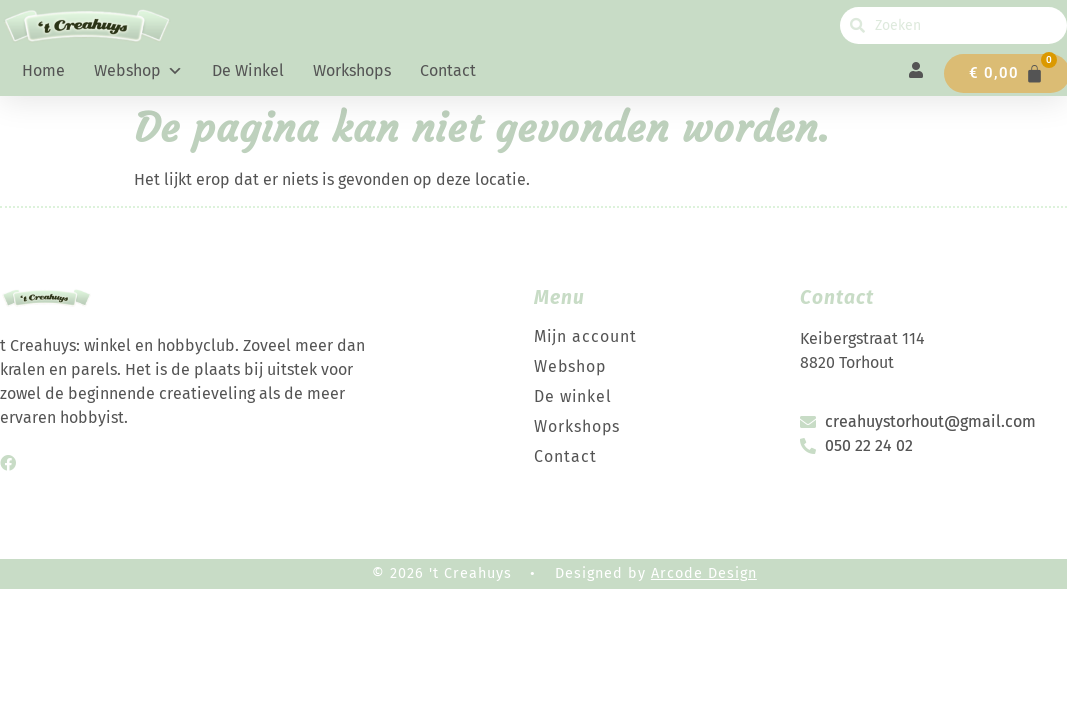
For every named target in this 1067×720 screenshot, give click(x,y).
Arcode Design (704, 573)
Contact (448, 70)
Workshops (352, 70)
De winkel (248, 70)
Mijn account (586, 336)
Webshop (138, 71)
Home (43, 70)
